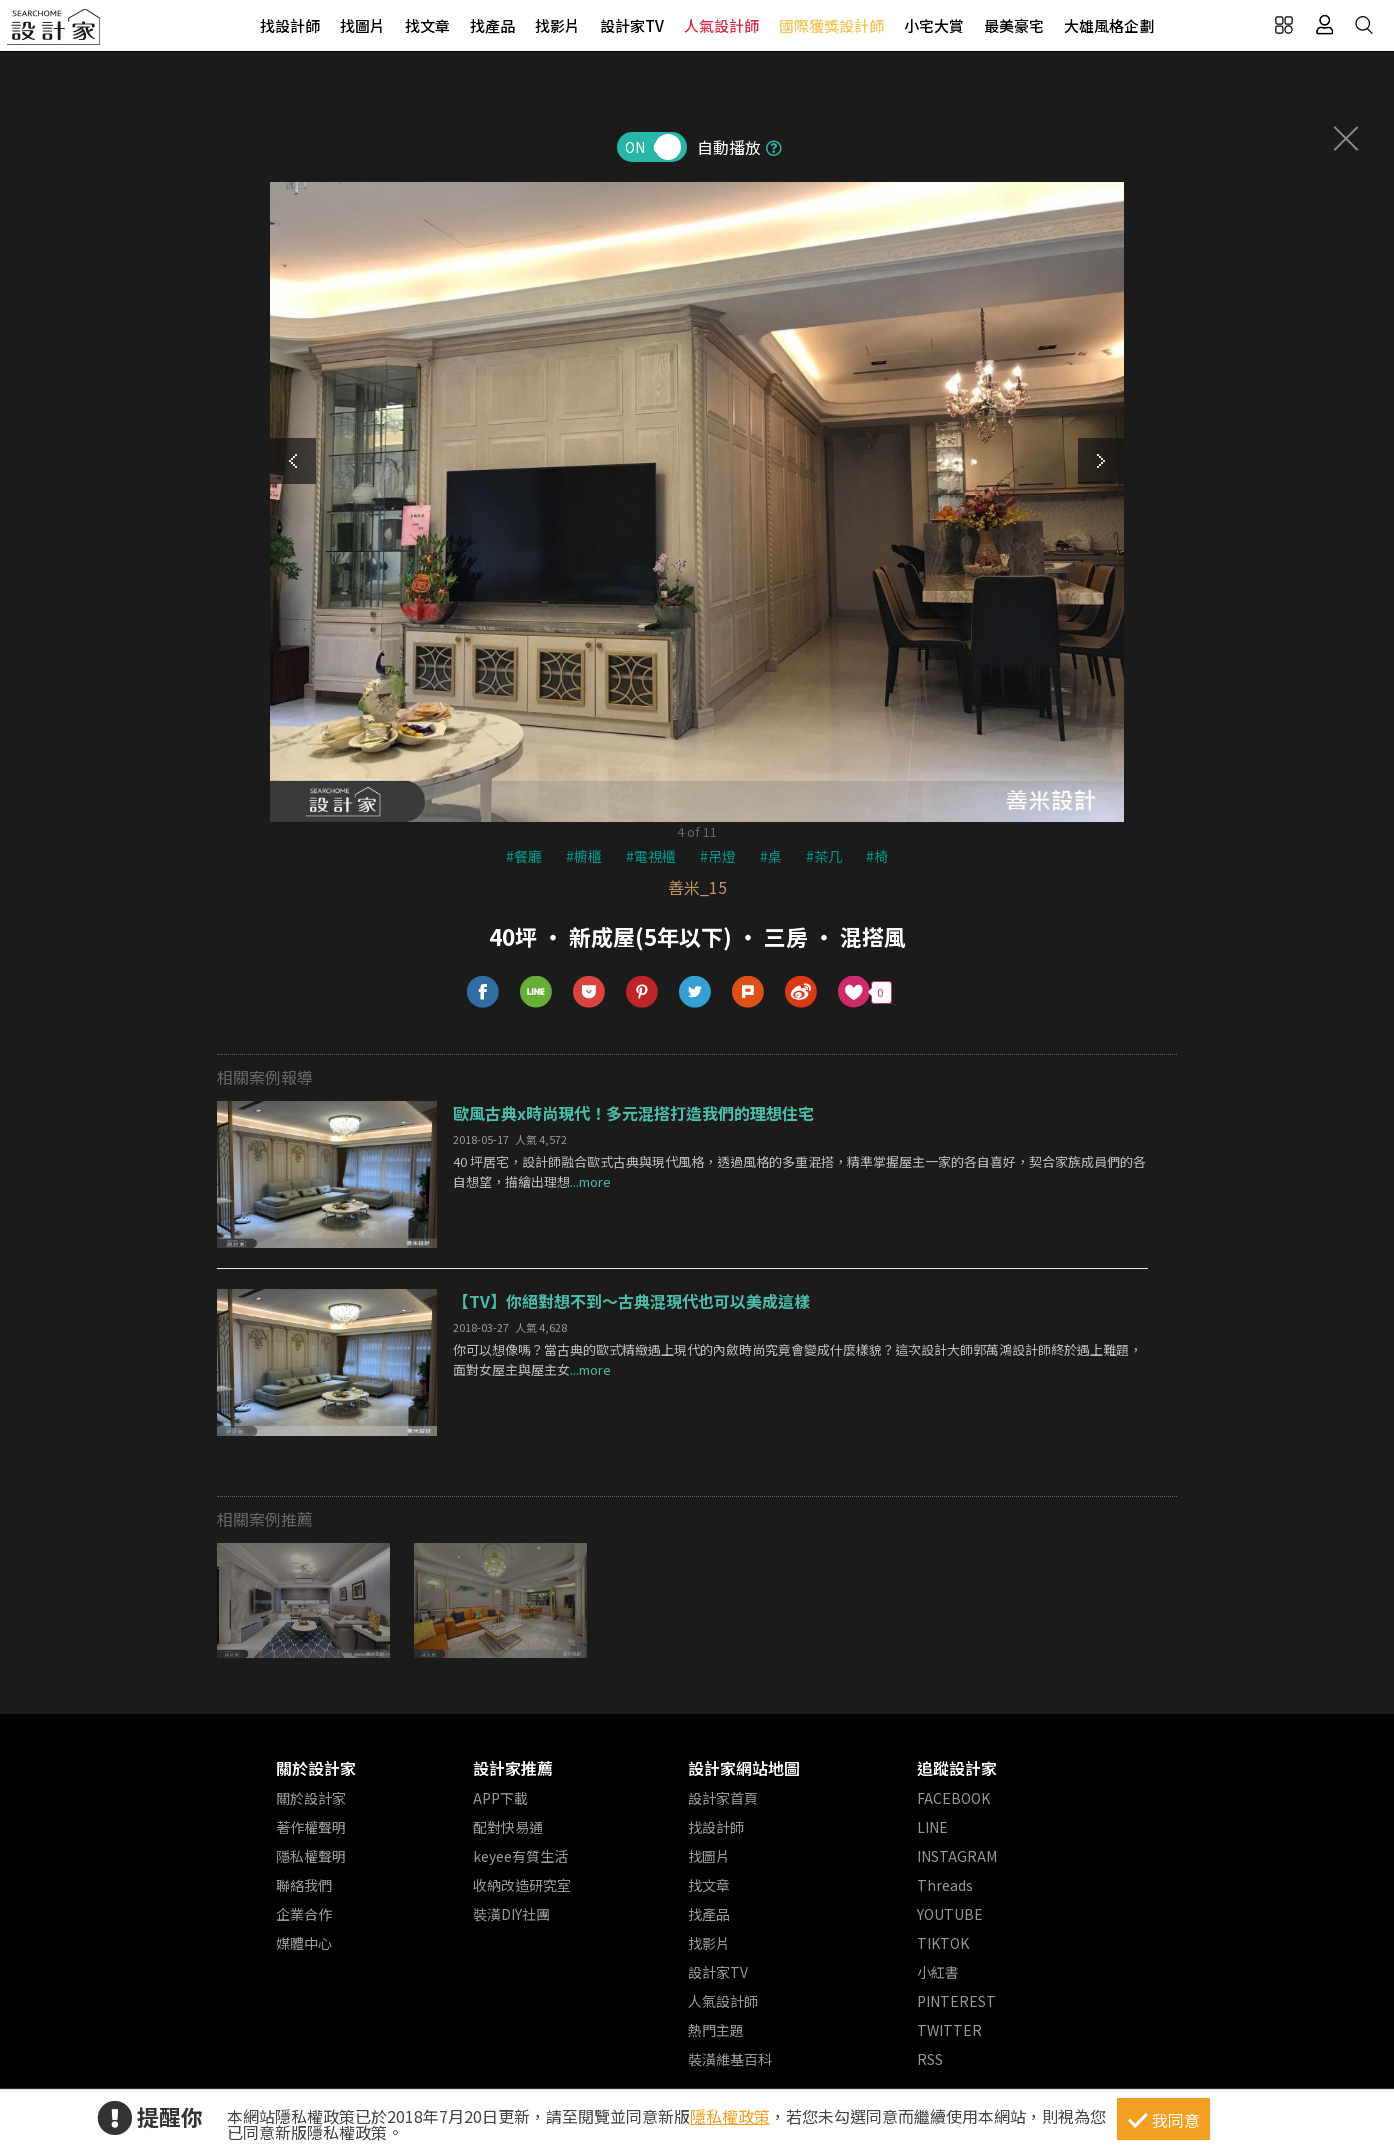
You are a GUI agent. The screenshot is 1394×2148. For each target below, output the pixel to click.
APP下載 (500, 1798)
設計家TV (632, 25)
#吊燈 (718, 856)
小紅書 (938, 1972)
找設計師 (290, 25)
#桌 (771, 856)
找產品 (492, 25)
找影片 (557, 25)
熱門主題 (716, 2030)
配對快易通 (508, 1827)
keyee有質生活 (520, 1856)
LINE (932, 1827)
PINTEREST (956, 2001)
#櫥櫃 (584, 856)
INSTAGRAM (957, 1856)
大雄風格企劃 (1109, 25)
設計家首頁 (723, 1798)
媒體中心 (304, 1943)
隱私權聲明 (311, 1856)
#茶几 (824, 856)
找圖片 (362, 25)
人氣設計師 (721, 25)
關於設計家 (316, 1768)
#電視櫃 (651, 856)
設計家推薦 (513, 1768)
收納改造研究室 (522, 1885)
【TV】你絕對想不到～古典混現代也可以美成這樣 (631, 1301)
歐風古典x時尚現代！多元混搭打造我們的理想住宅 (633, 1113)
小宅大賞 (934, 25)
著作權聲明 (311, 1827)
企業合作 (304, 1914)
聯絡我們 (304, 1885)
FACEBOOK (953, 1798)
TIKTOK (943, 1943)
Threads (945, 1885)
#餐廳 (524, 856)
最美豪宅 (1014, 25)
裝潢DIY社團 (511, 1914)
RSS (930, 2059)
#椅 (877, 856)
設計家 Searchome (55, 32)
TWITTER (949, 2030)
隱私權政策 (730, 2116)
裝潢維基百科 (730, 2059)
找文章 (427, 25)
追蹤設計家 (957, 1768)
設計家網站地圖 (744, 1768)
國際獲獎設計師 (831, 25)
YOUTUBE (950, 1914)
